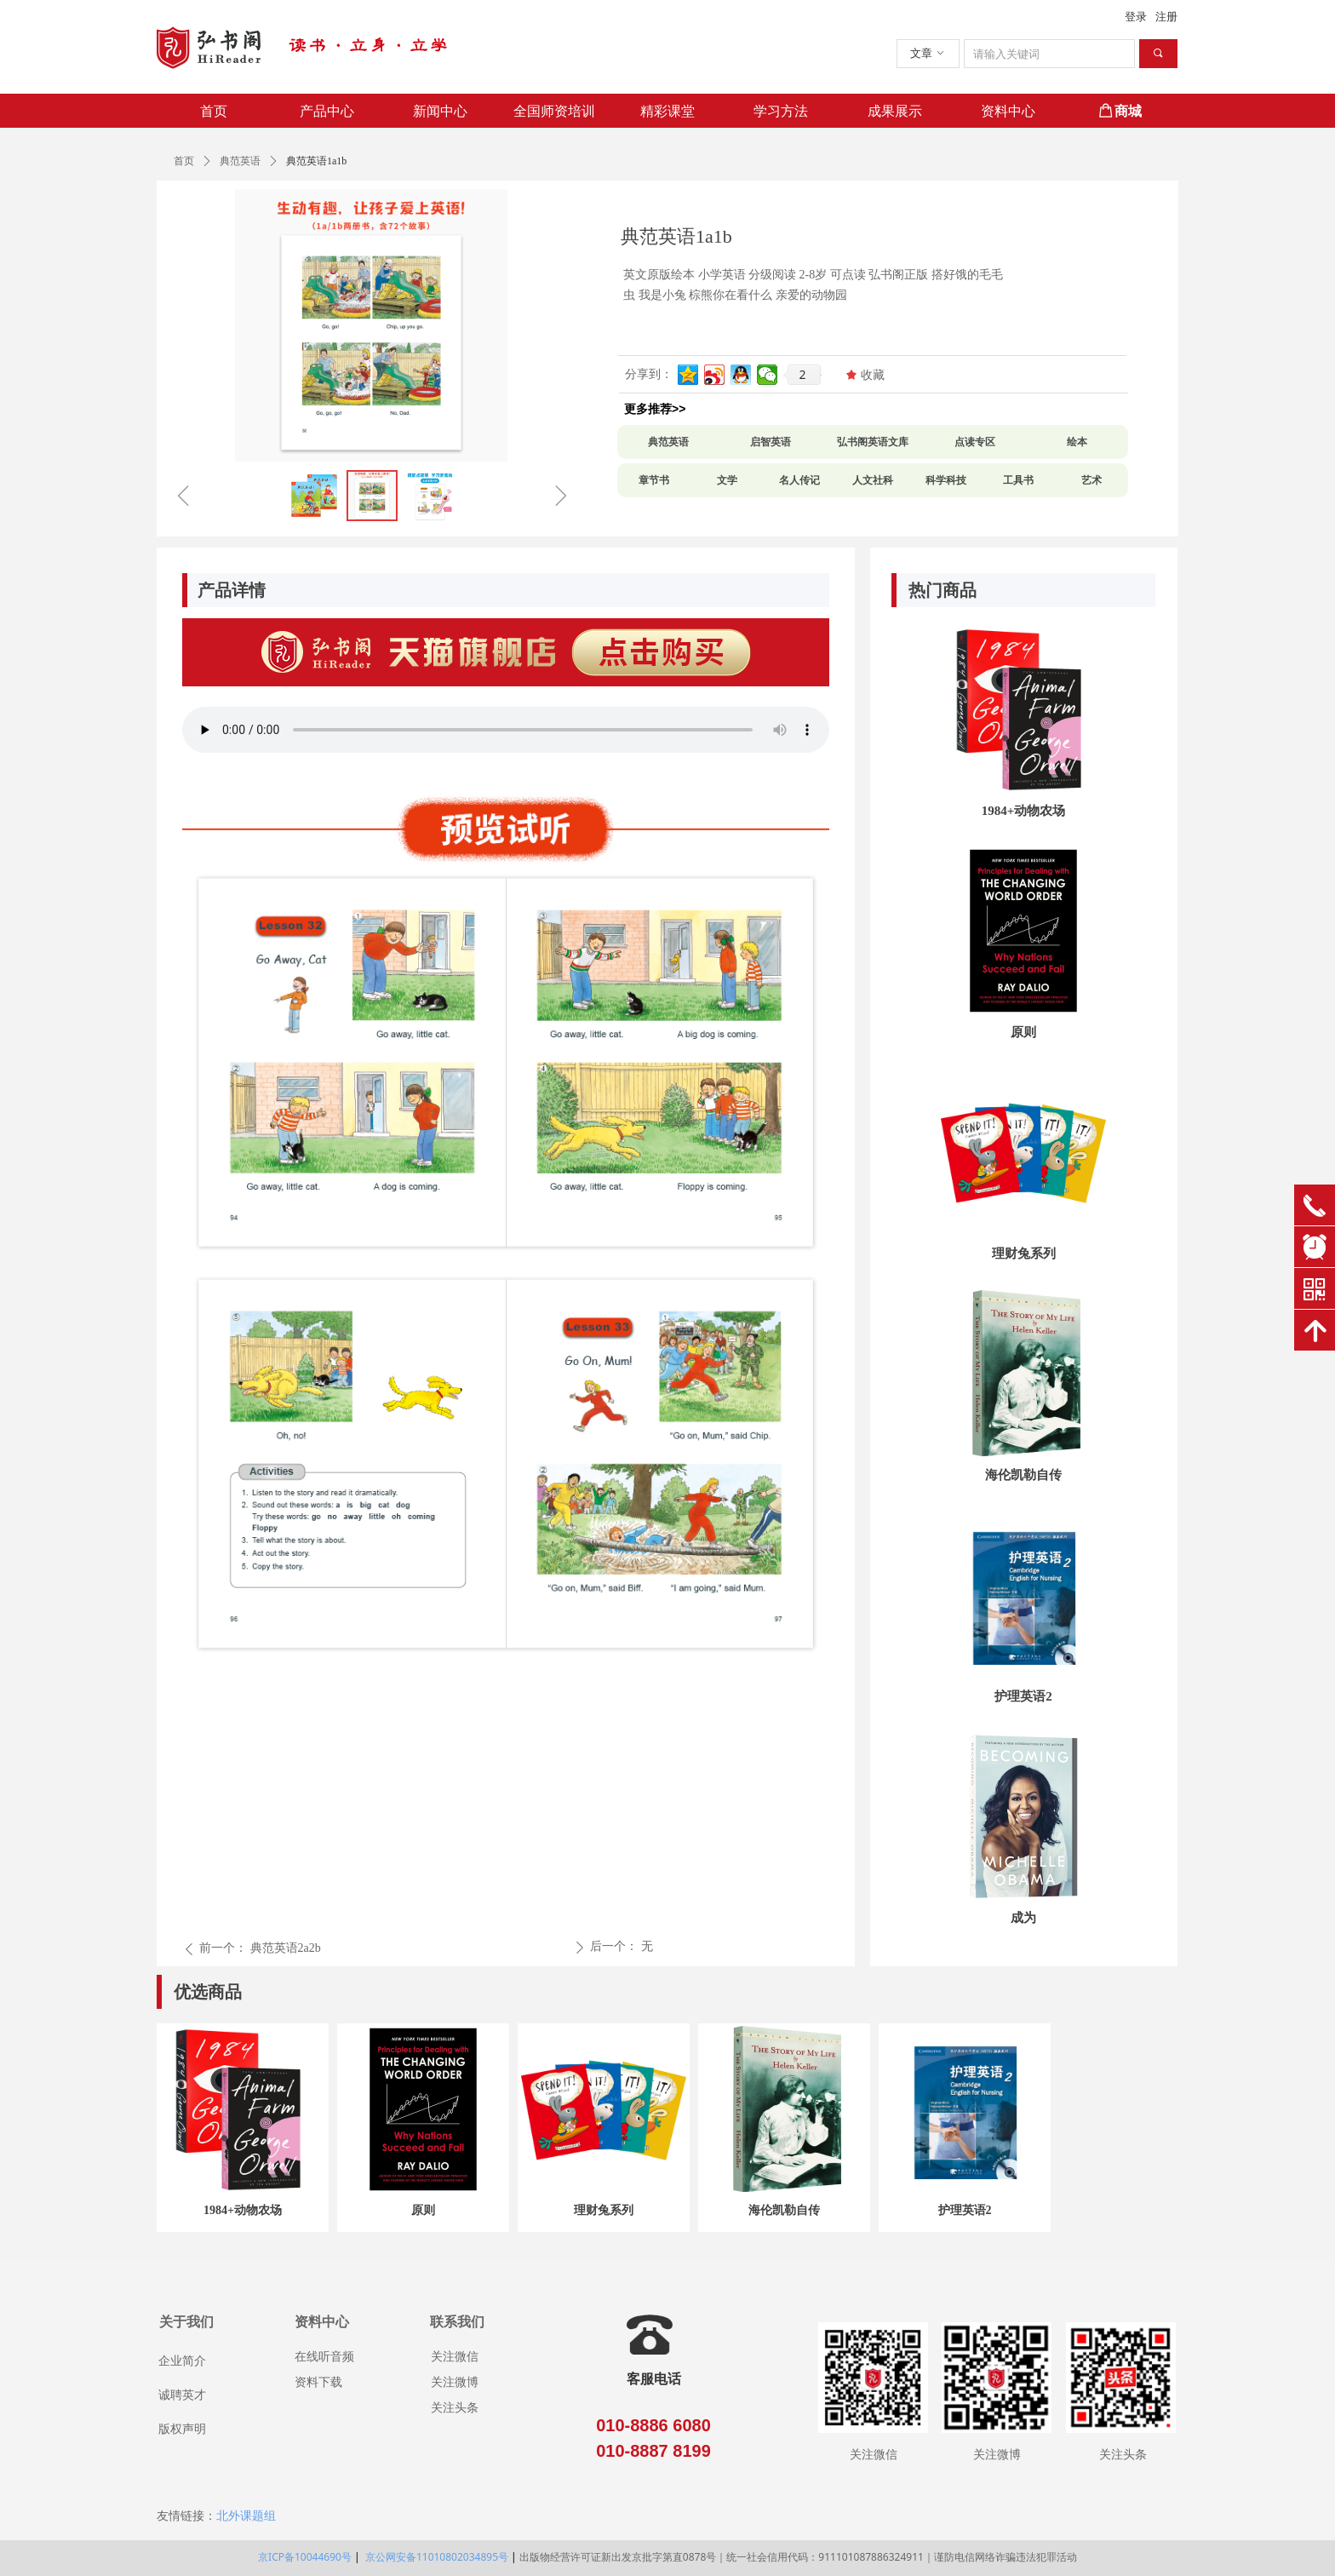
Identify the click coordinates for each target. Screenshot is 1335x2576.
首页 (184, 161)
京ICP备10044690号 (305, 2557)
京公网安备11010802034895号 (435, 2557)
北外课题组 (246, 2515)
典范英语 (240, 161)
